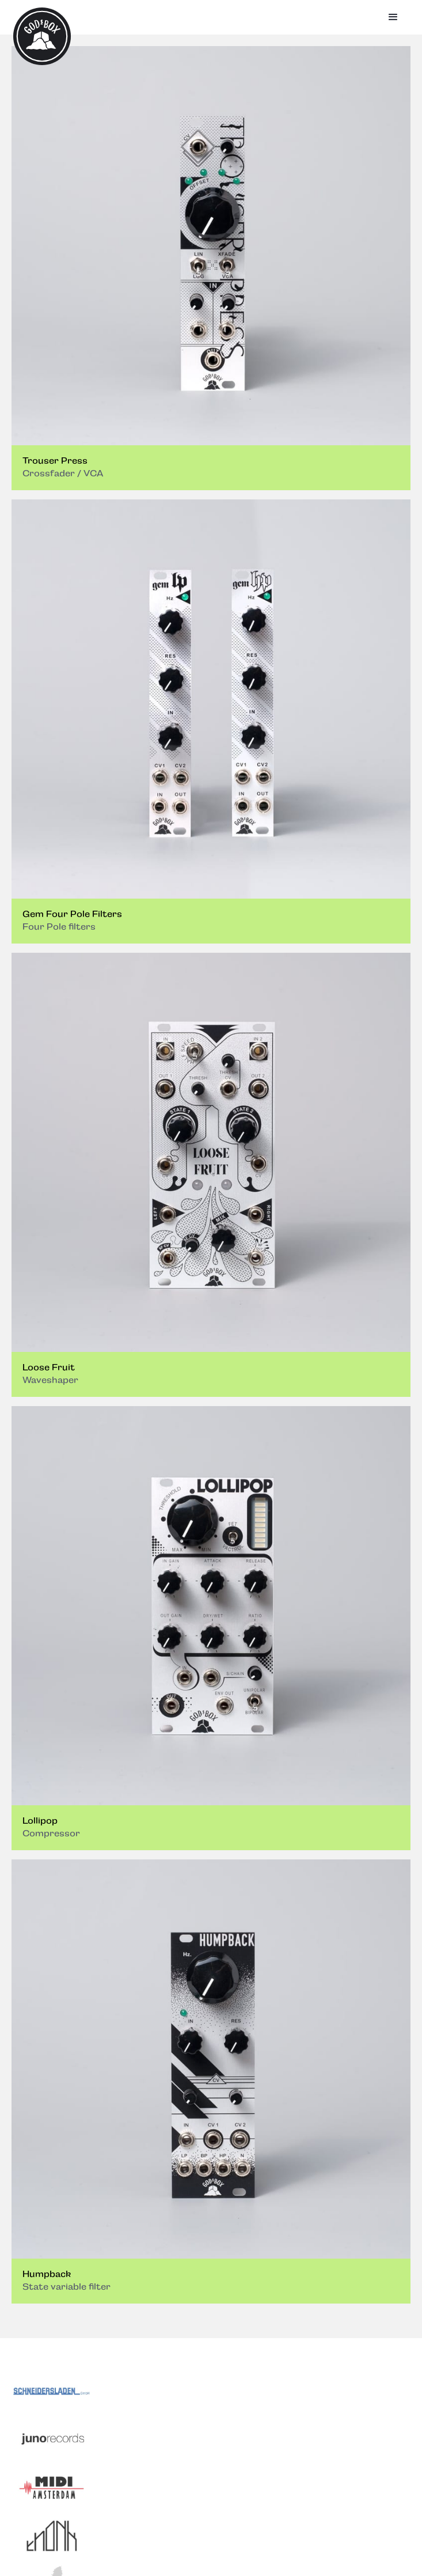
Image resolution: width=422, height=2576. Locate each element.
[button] (393, 17)
